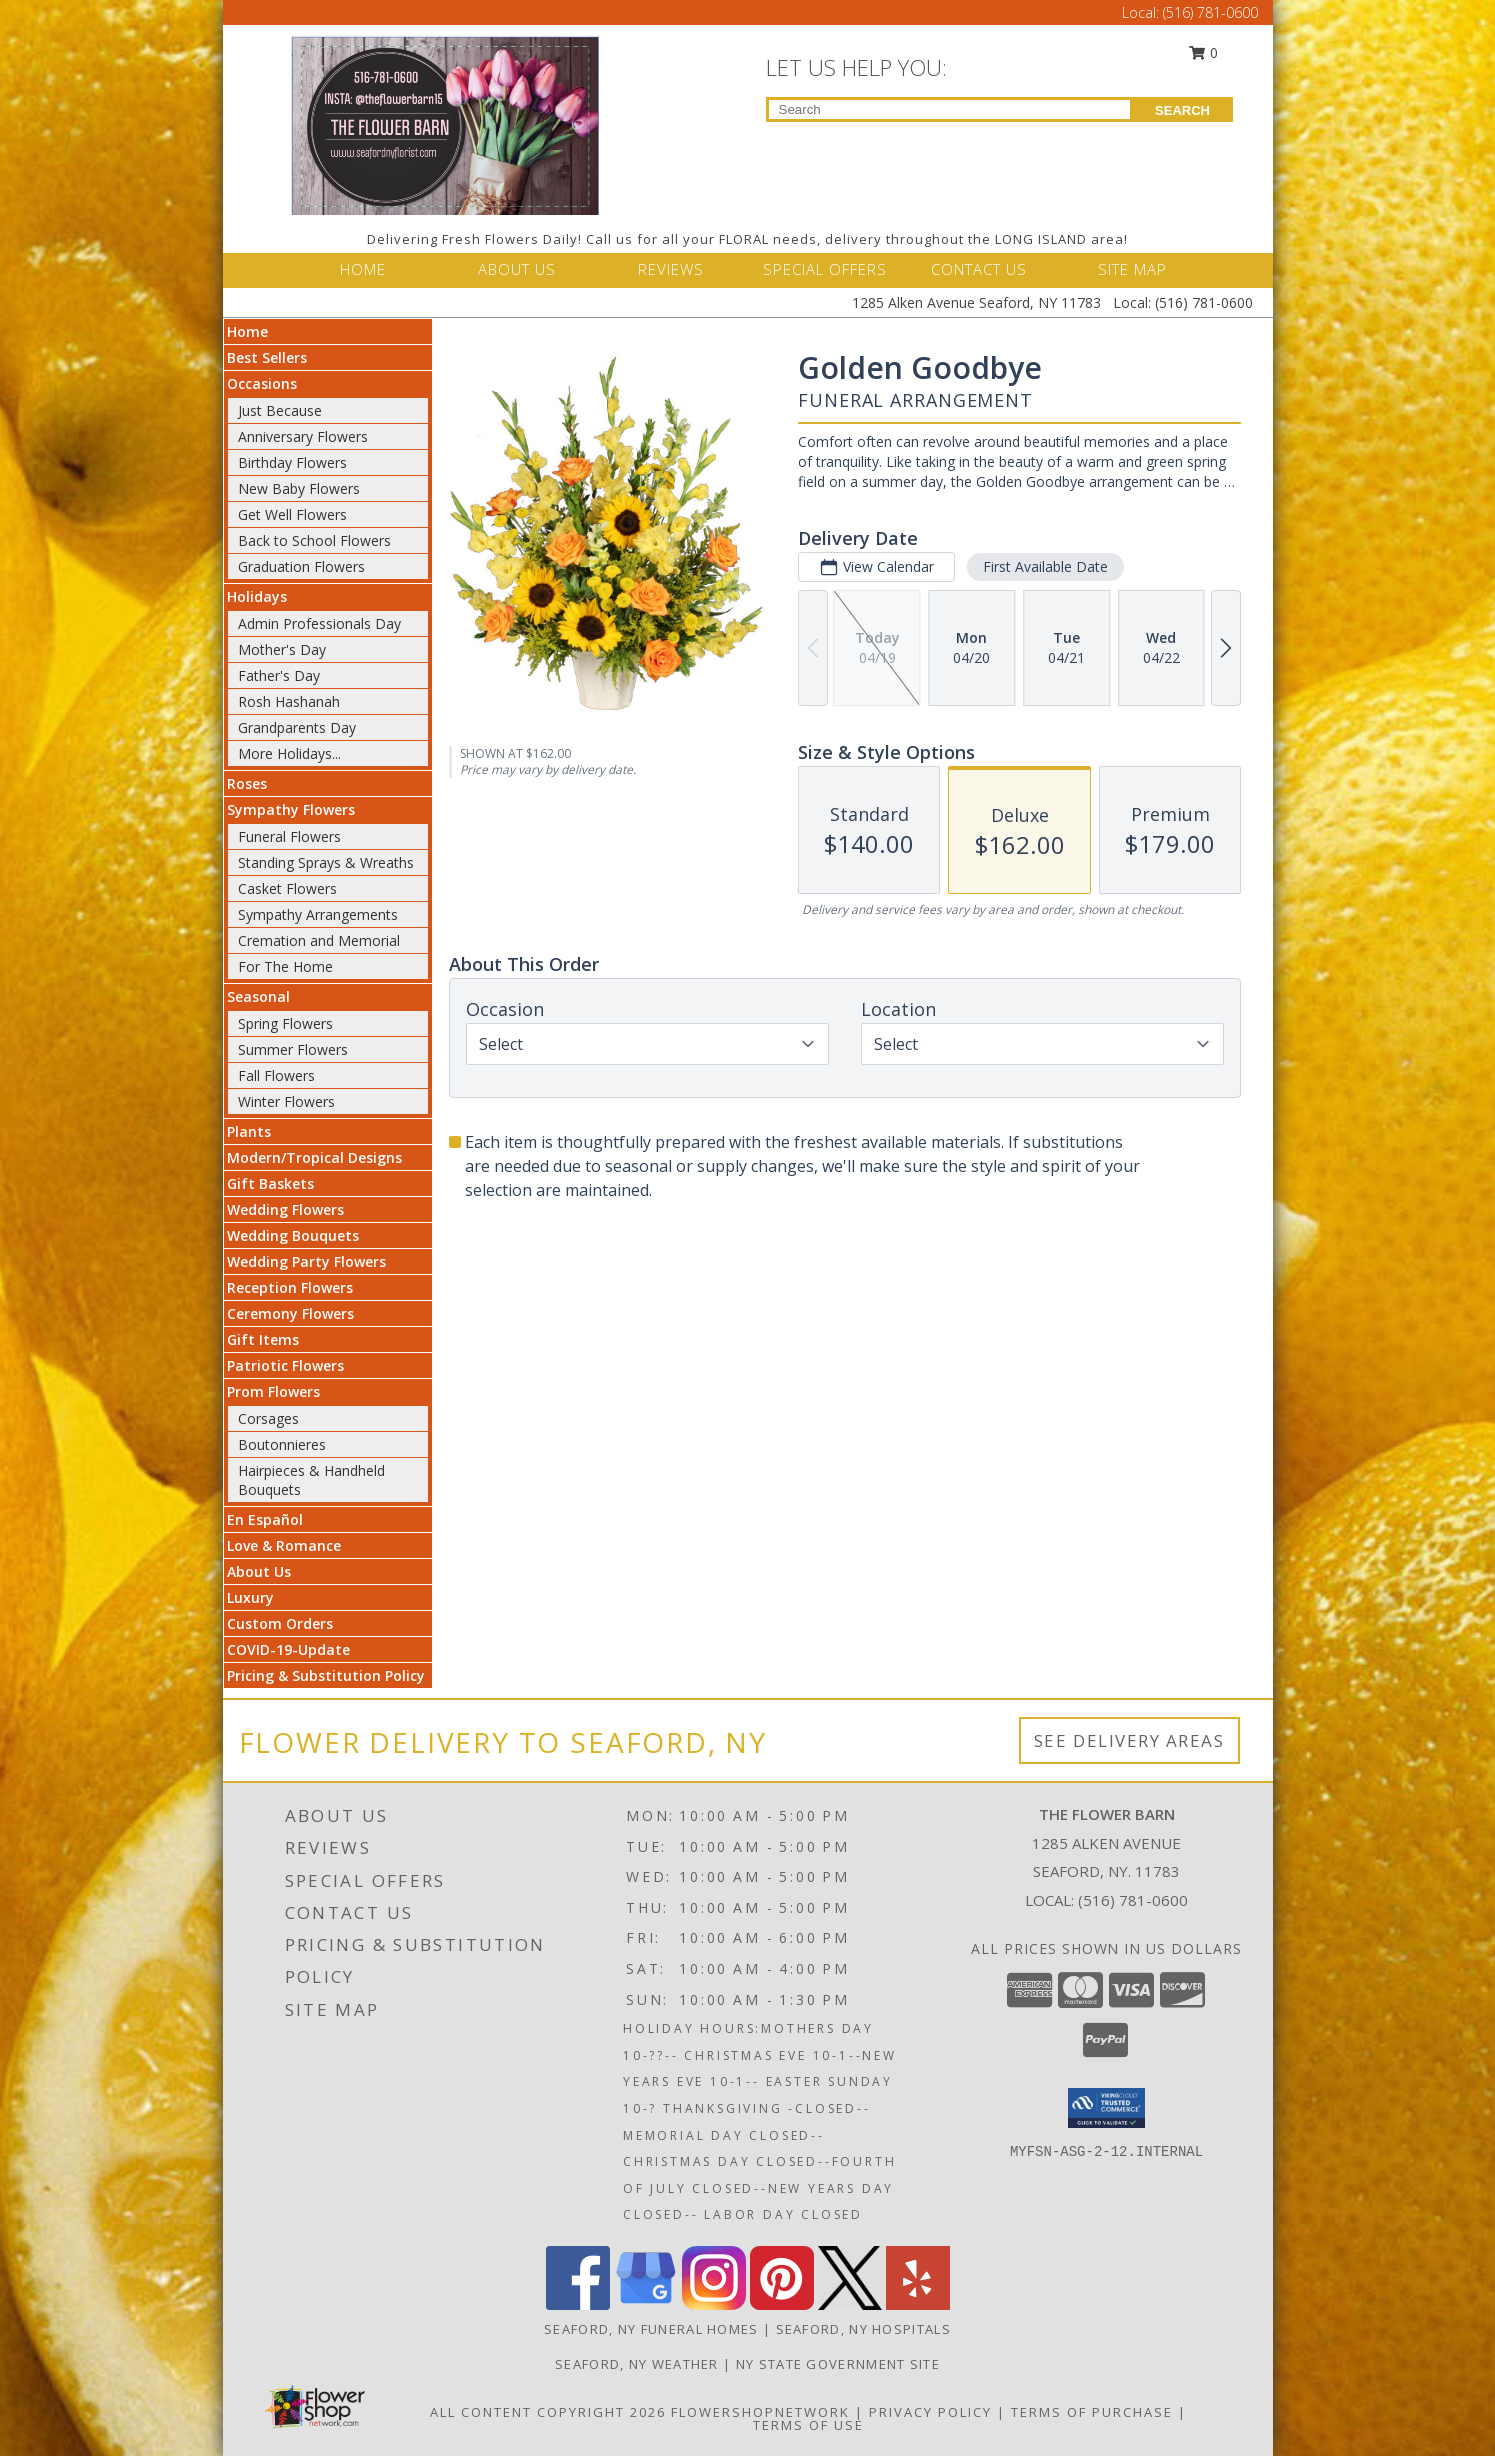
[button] (1106, 2108)
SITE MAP (1132, 269)
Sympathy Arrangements (318, 914)
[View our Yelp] (918, 2304)
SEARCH (1182, 110)
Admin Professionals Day (319, 623)
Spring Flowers (285, 1023)
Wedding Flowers (285, 1209)
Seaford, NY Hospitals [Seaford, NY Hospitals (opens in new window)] (863, 2329)
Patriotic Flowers (285, 1365)
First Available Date (1044, 566)
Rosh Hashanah (289, 701)
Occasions (262, 383)
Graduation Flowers (301, 566)
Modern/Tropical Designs (314, 1157)
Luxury (250, 1597)
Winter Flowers (286, 1101)
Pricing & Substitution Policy (326, 1675)
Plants (249, 1131)
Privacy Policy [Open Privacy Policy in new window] (930, 2412)
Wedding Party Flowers (306, 1261)
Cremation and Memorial (319, 940)
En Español (265, 1519)
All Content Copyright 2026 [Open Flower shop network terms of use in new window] (548, 2412)
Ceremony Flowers (290, 1313)
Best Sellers (267, 357)
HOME (363, 269)
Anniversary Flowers (303, 436)
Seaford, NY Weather (637, 2364)
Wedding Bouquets (293, 1235)
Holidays (257, 596)
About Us (259, 1571)
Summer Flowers (293, 1049)
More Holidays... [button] (289, 753)
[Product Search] (949, 109)
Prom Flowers (273, 1391)
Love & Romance (284, 1545)
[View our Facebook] (578, 2304)
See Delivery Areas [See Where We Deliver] (1129, 1740)
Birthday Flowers (292, 462)
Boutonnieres (282, 1444)
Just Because (280, 410)
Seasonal (258, 996)
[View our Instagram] (714, 2304)
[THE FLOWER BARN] (445, 123)
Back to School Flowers (314, 540)
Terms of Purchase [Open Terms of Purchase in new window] (1092, 2412)
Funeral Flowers (289, 836)
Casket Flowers (287, 888)
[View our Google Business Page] (646, 2304)
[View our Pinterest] (782, 2304)
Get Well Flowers (292, 514)
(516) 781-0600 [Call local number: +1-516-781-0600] (1133, 1900)
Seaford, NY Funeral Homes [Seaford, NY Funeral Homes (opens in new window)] (651, 2329)
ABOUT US (517, 269)
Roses (247, 783)
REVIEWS (671, 269)
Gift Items (263, 1339)
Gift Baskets (270, 1183)
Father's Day (279, 675)
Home (247, 331)
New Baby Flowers (299, 488)
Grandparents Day (297, 727)
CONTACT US (979, 269)
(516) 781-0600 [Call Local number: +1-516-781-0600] (1210, 12)
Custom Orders (280, 1623)
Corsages (268, 1418)
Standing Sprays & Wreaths (326, 862)
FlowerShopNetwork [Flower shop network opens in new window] (760, 2412)
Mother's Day (282, 649)
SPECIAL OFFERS (825, 269)
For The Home (285, 966)
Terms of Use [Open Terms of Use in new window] (808, 2425)
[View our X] (850, 2304)
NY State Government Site (838, 2364)
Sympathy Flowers (291, 809)
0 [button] (1203, 52)
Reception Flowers (290, 1287)
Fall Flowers (276, 1075)
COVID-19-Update (288, 1649)
